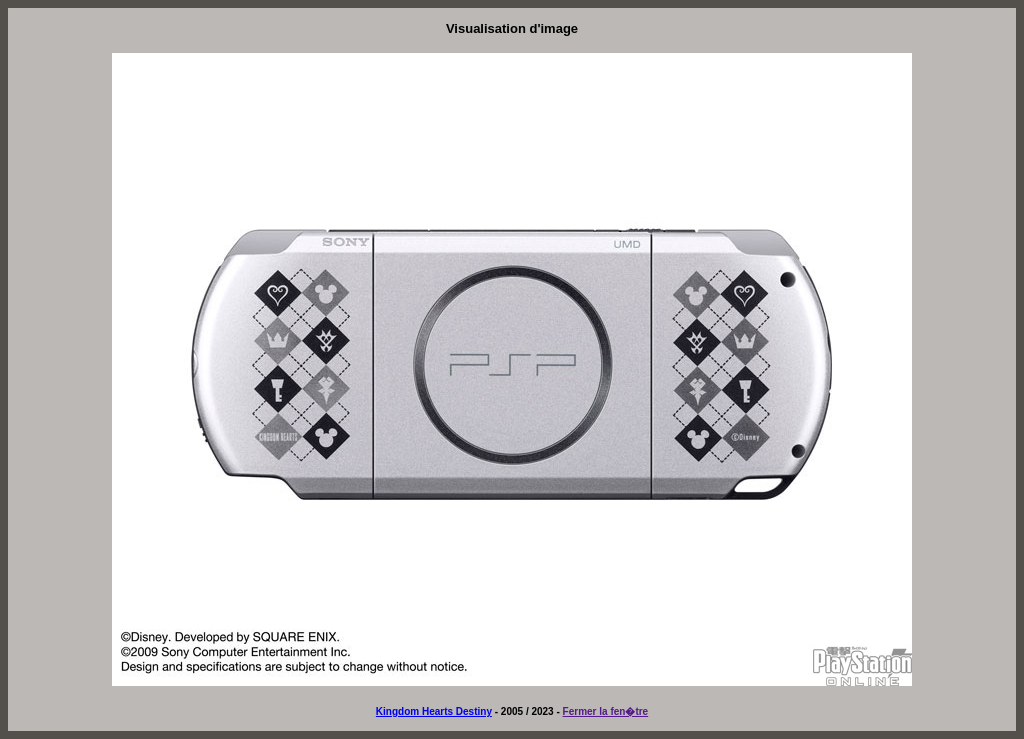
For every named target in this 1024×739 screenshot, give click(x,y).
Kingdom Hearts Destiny (434, 711)
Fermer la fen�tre (606, 711)
